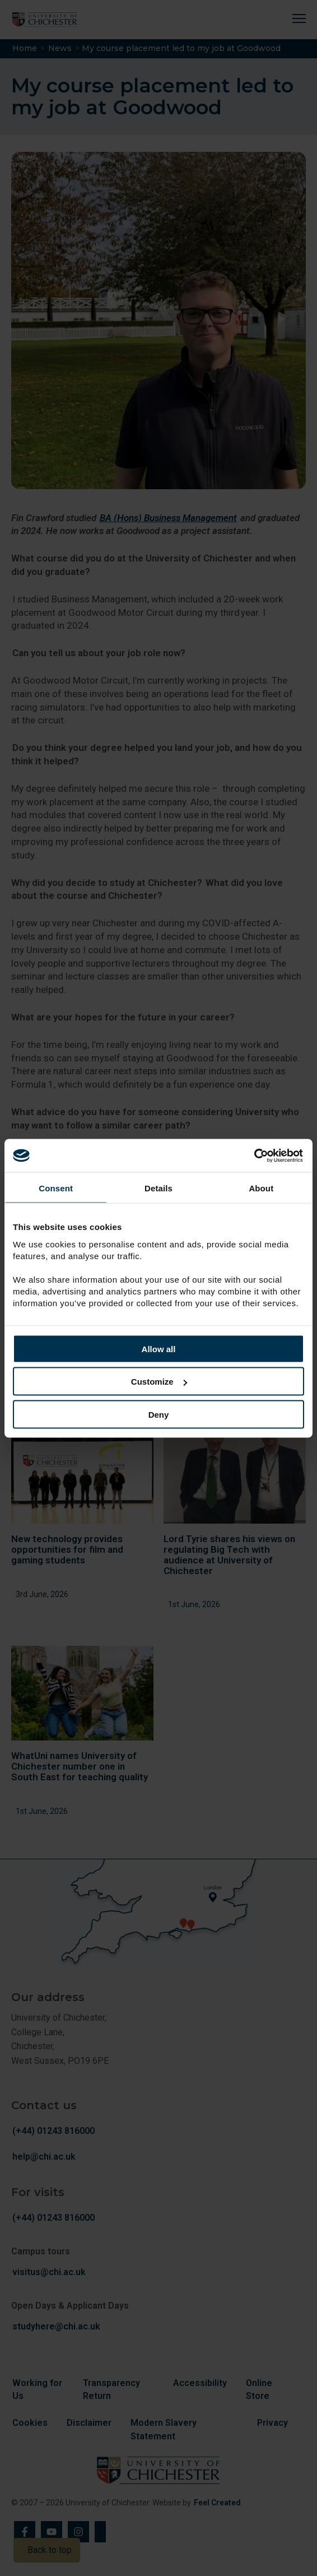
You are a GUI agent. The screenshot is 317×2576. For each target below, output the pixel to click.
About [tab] (261, 1188)
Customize (159, 1381)
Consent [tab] (56, 1188)
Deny (158, 1414)
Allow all (159, 1348)
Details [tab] (158, 1188)
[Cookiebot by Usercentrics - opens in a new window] (255, 1155)
